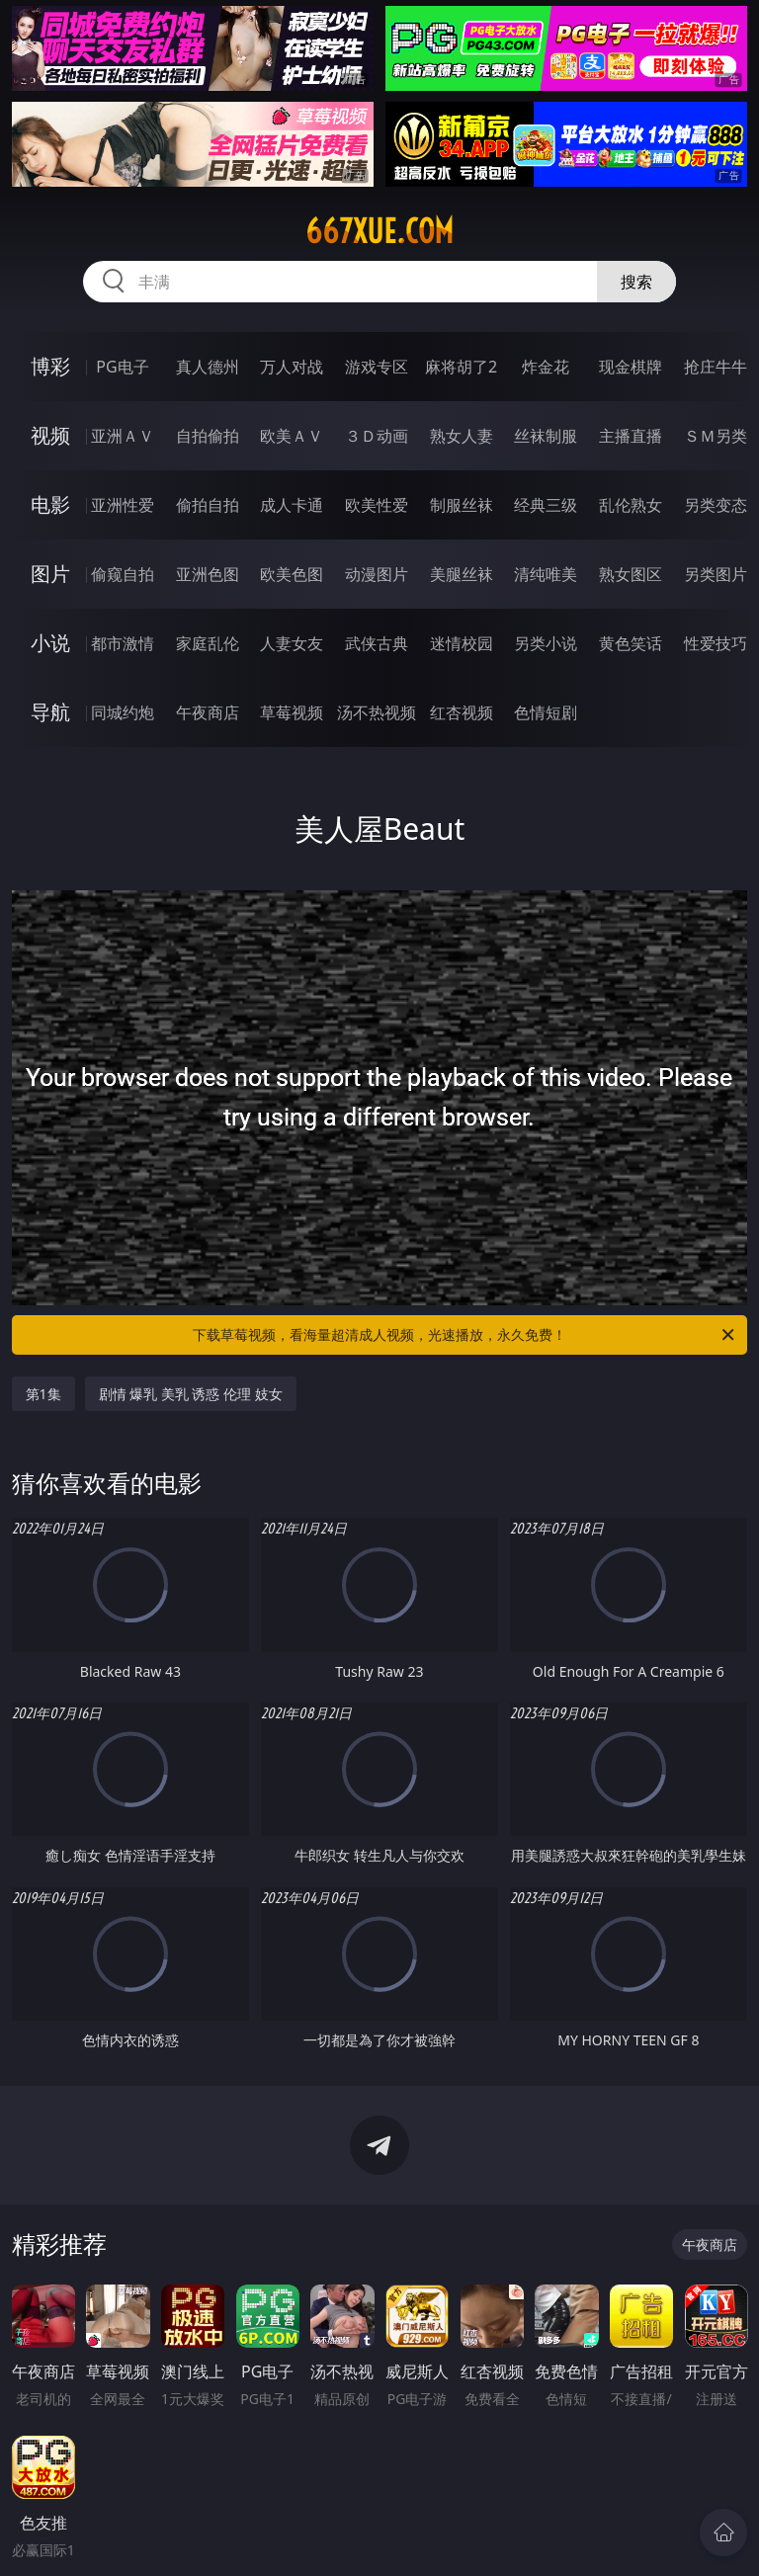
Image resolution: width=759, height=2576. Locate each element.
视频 (50, 435)
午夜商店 (207, 712)
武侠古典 (376, 643)
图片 (50, 573)
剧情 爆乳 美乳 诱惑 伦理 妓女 (191, 1393)
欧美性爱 (376, 505)
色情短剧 (545, 712)
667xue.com (379, 231)
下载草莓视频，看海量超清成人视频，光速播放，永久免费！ (465, 1335)
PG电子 (122, 366)
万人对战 (291, 366)
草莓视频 (291, 712)
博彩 (50, 366)
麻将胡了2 (461, 366)
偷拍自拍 (207, 505)
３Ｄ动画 (376, 436)
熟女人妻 (461, 436)
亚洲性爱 (122, 505)
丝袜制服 (545, 436)
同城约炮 (122, 712)
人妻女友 (291, 643)
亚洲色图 (207, 574)
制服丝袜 (461, 505)
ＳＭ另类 (715, 436)
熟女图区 (630, 574)
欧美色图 (291, 574)
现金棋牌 (630, 366)
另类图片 (715, 574)
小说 (50, 642)
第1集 (43, 1393)
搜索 (636, 281)
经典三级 (545, 505)
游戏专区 (376, 366)
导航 (50, 712)
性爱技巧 (715, 643)
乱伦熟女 (630, 505)
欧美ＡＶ (291, 436)
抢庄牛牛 (715, 366)
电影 (50, 504)
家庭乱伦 (207, 643)
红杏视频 (461, 712)
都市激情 (122, 643)
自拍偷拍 (207, 436)
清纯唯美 (545, 574)
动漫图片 (376, 574)
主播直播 (630, 436)
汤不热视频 (376, 712)
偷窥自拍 (122, 574)
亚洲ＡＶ (122, 436)
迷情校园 (461, 643)
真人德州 (207, 366)
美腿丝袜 (461, 574)
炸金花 (545, 366)
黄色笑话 (630, 643)
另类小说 (545, 643)
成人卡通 (291, 505)
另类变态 (715, 505)
